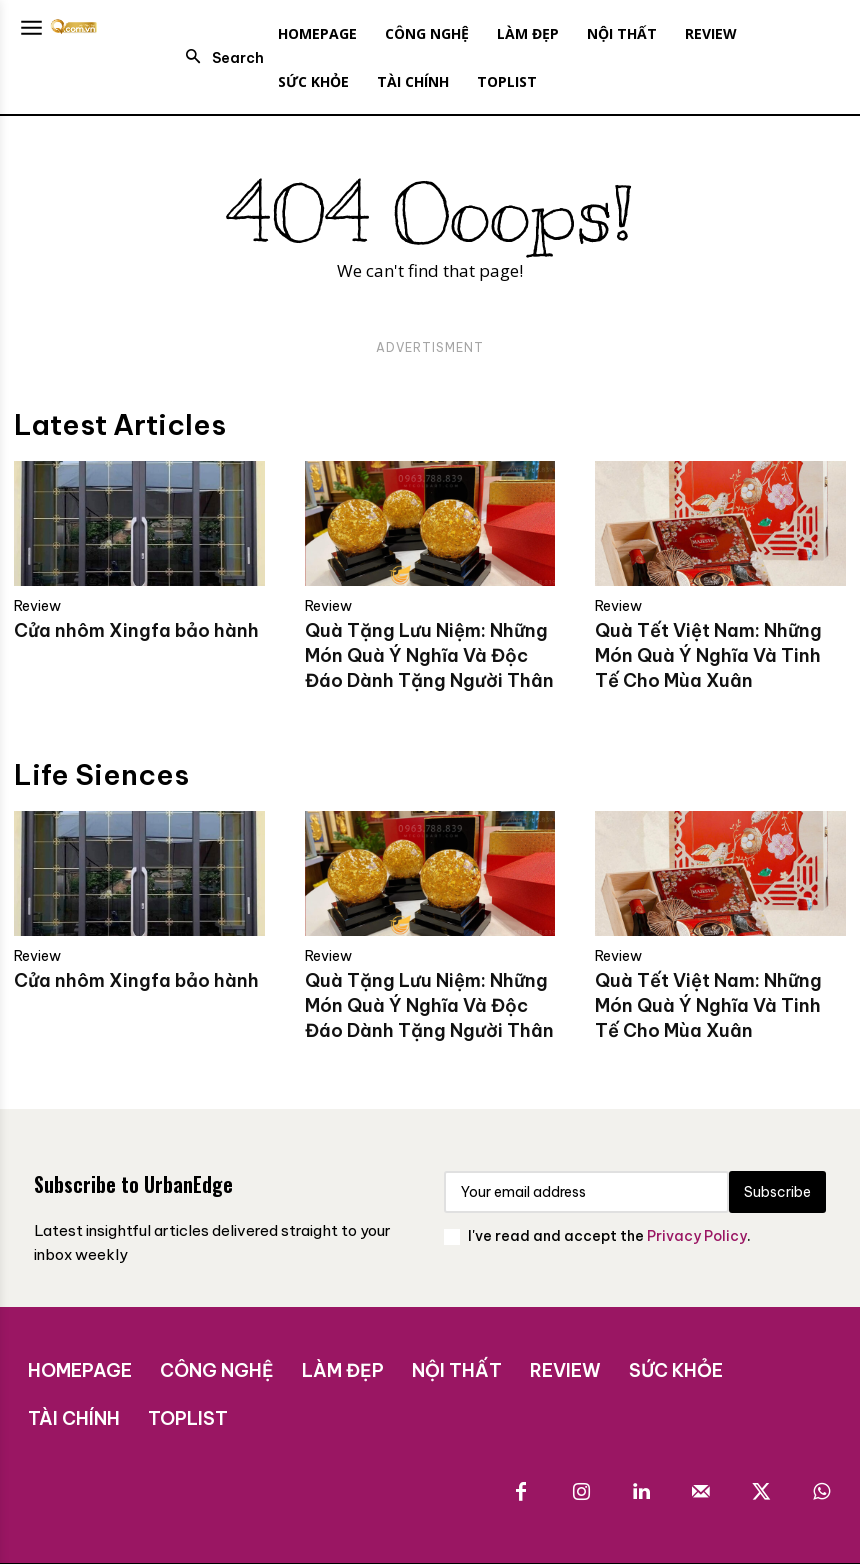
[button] (219, 58)
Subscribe (777, 1192)
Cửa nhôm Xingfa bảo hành (136, 630)
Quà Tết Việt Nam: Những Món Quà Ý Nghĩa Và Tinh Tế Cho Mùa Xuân (708, 655)
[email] (586, 1192)
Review (37, 606)
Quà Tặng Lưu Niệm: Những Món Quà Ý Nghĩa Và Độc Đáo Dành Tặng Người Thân (429, 655)
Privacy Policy (697, 1236)
